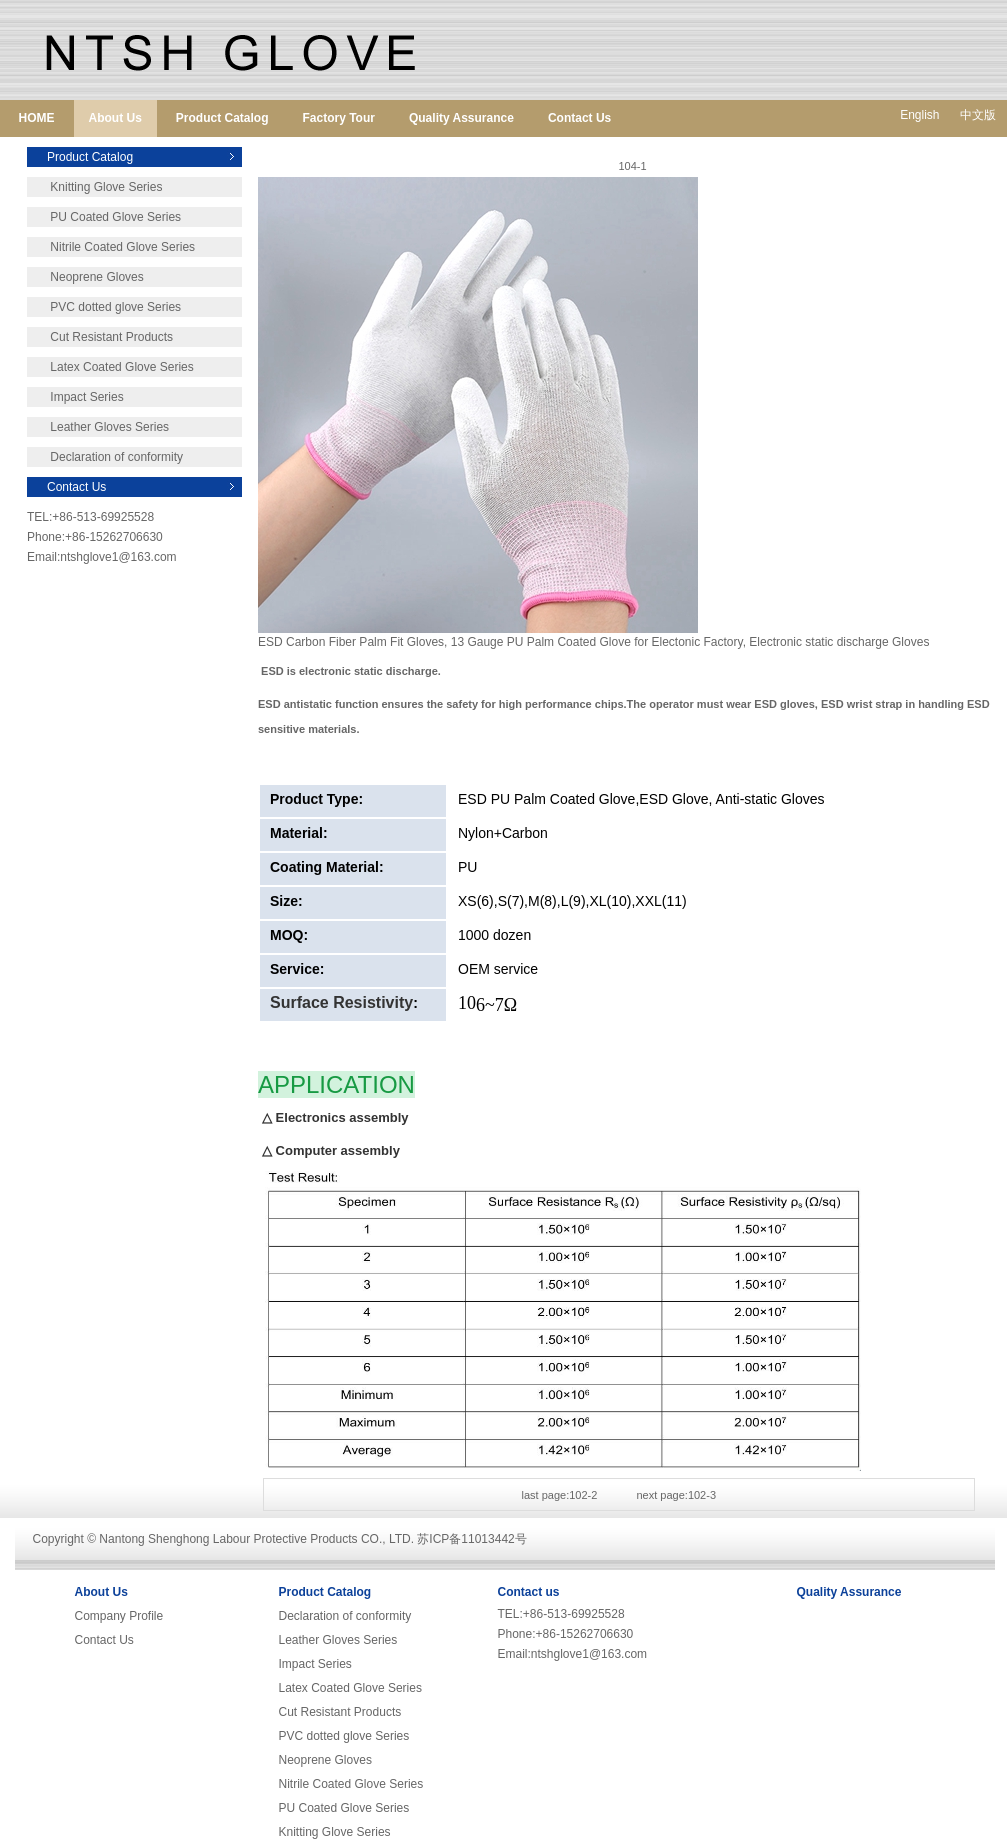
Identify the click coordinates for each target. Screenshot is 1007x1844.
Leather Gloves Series (98, 427)
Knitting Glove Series (94, 187)
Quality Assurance (461, 118)
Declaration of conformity (105, 457)
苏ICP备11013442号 (471, 1539)
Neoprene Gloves (85, 277)
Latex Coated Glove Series (110, 367)
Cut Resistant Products (100, 337)
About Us (115, 118)
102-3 (702, 1495)
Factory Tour (339, 118)
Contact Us (579, 118)
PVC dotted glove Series (104, 307)
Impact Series (75, 397)
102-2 (583, 1495)
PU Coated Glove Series (104, 217)
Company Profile (119, 1616)
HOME (37, 118)
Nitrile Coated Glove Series (111, 247)
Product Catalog (222, 118)
